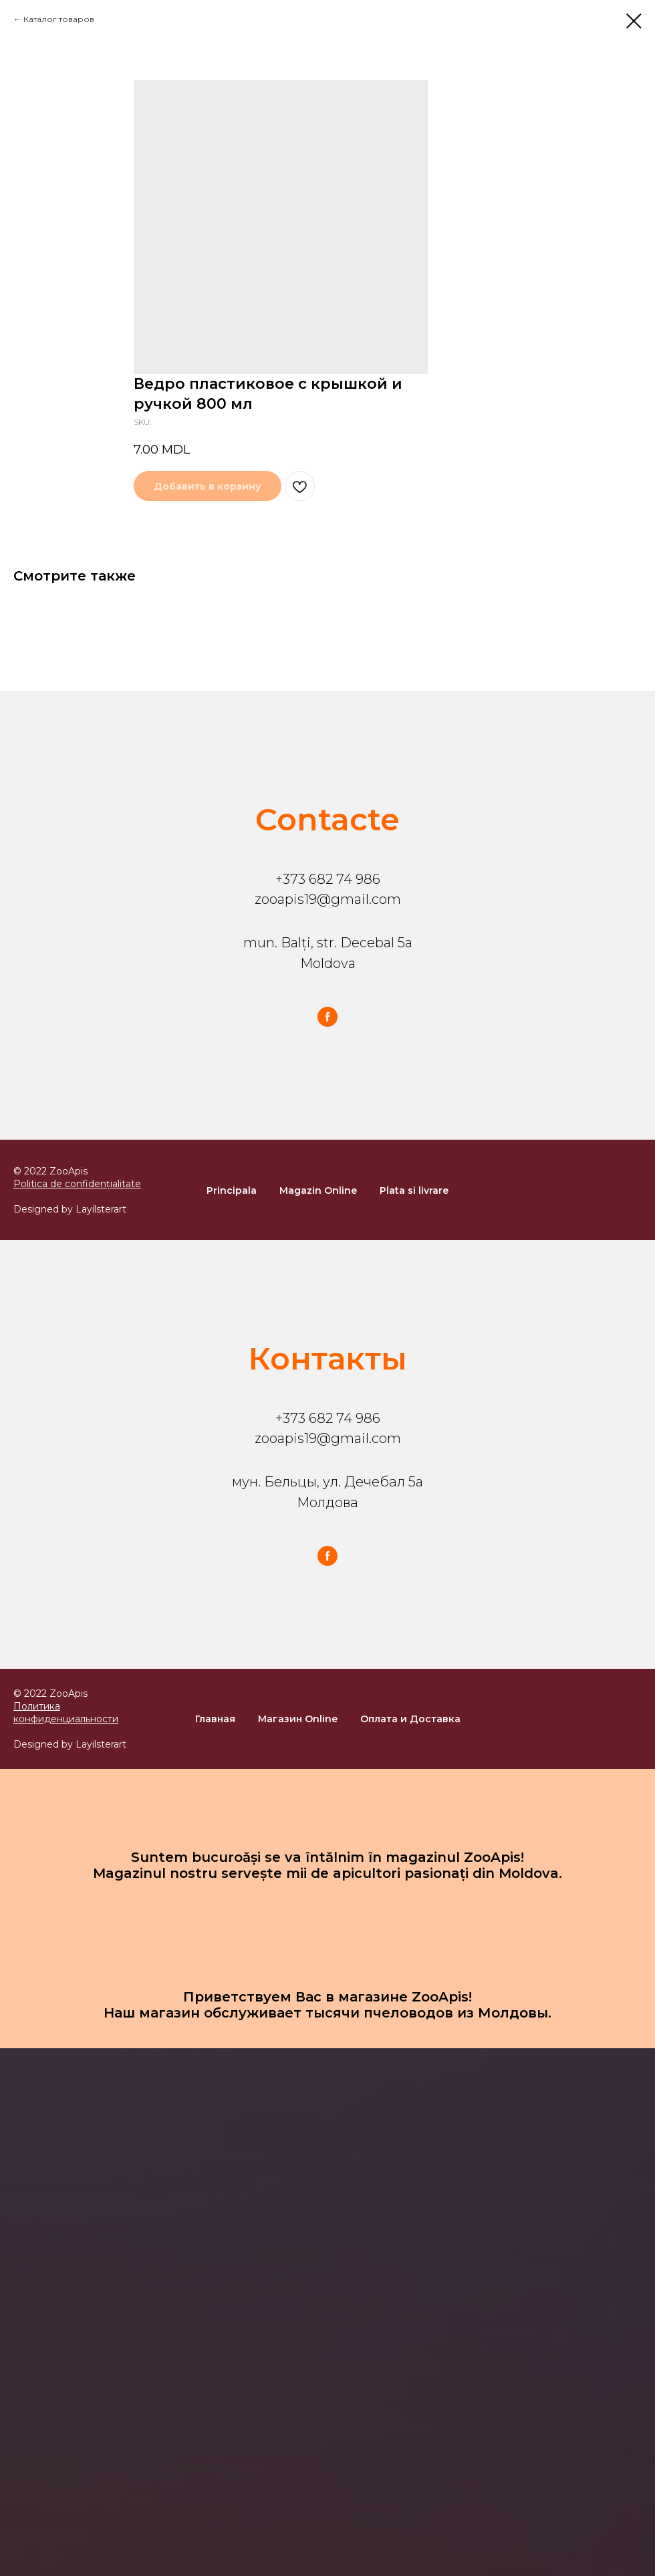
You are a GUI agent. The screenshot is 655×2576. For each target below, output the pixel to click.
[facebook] (327, 1017)
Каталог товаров (58, 19)
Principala (232, 1190)
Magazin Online (318, 1190)
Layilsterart (101, 1209)
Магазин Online (298, 1719)
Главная (215, 1719)
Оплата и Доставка (410, 1719)
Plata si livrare (414, 1190)
